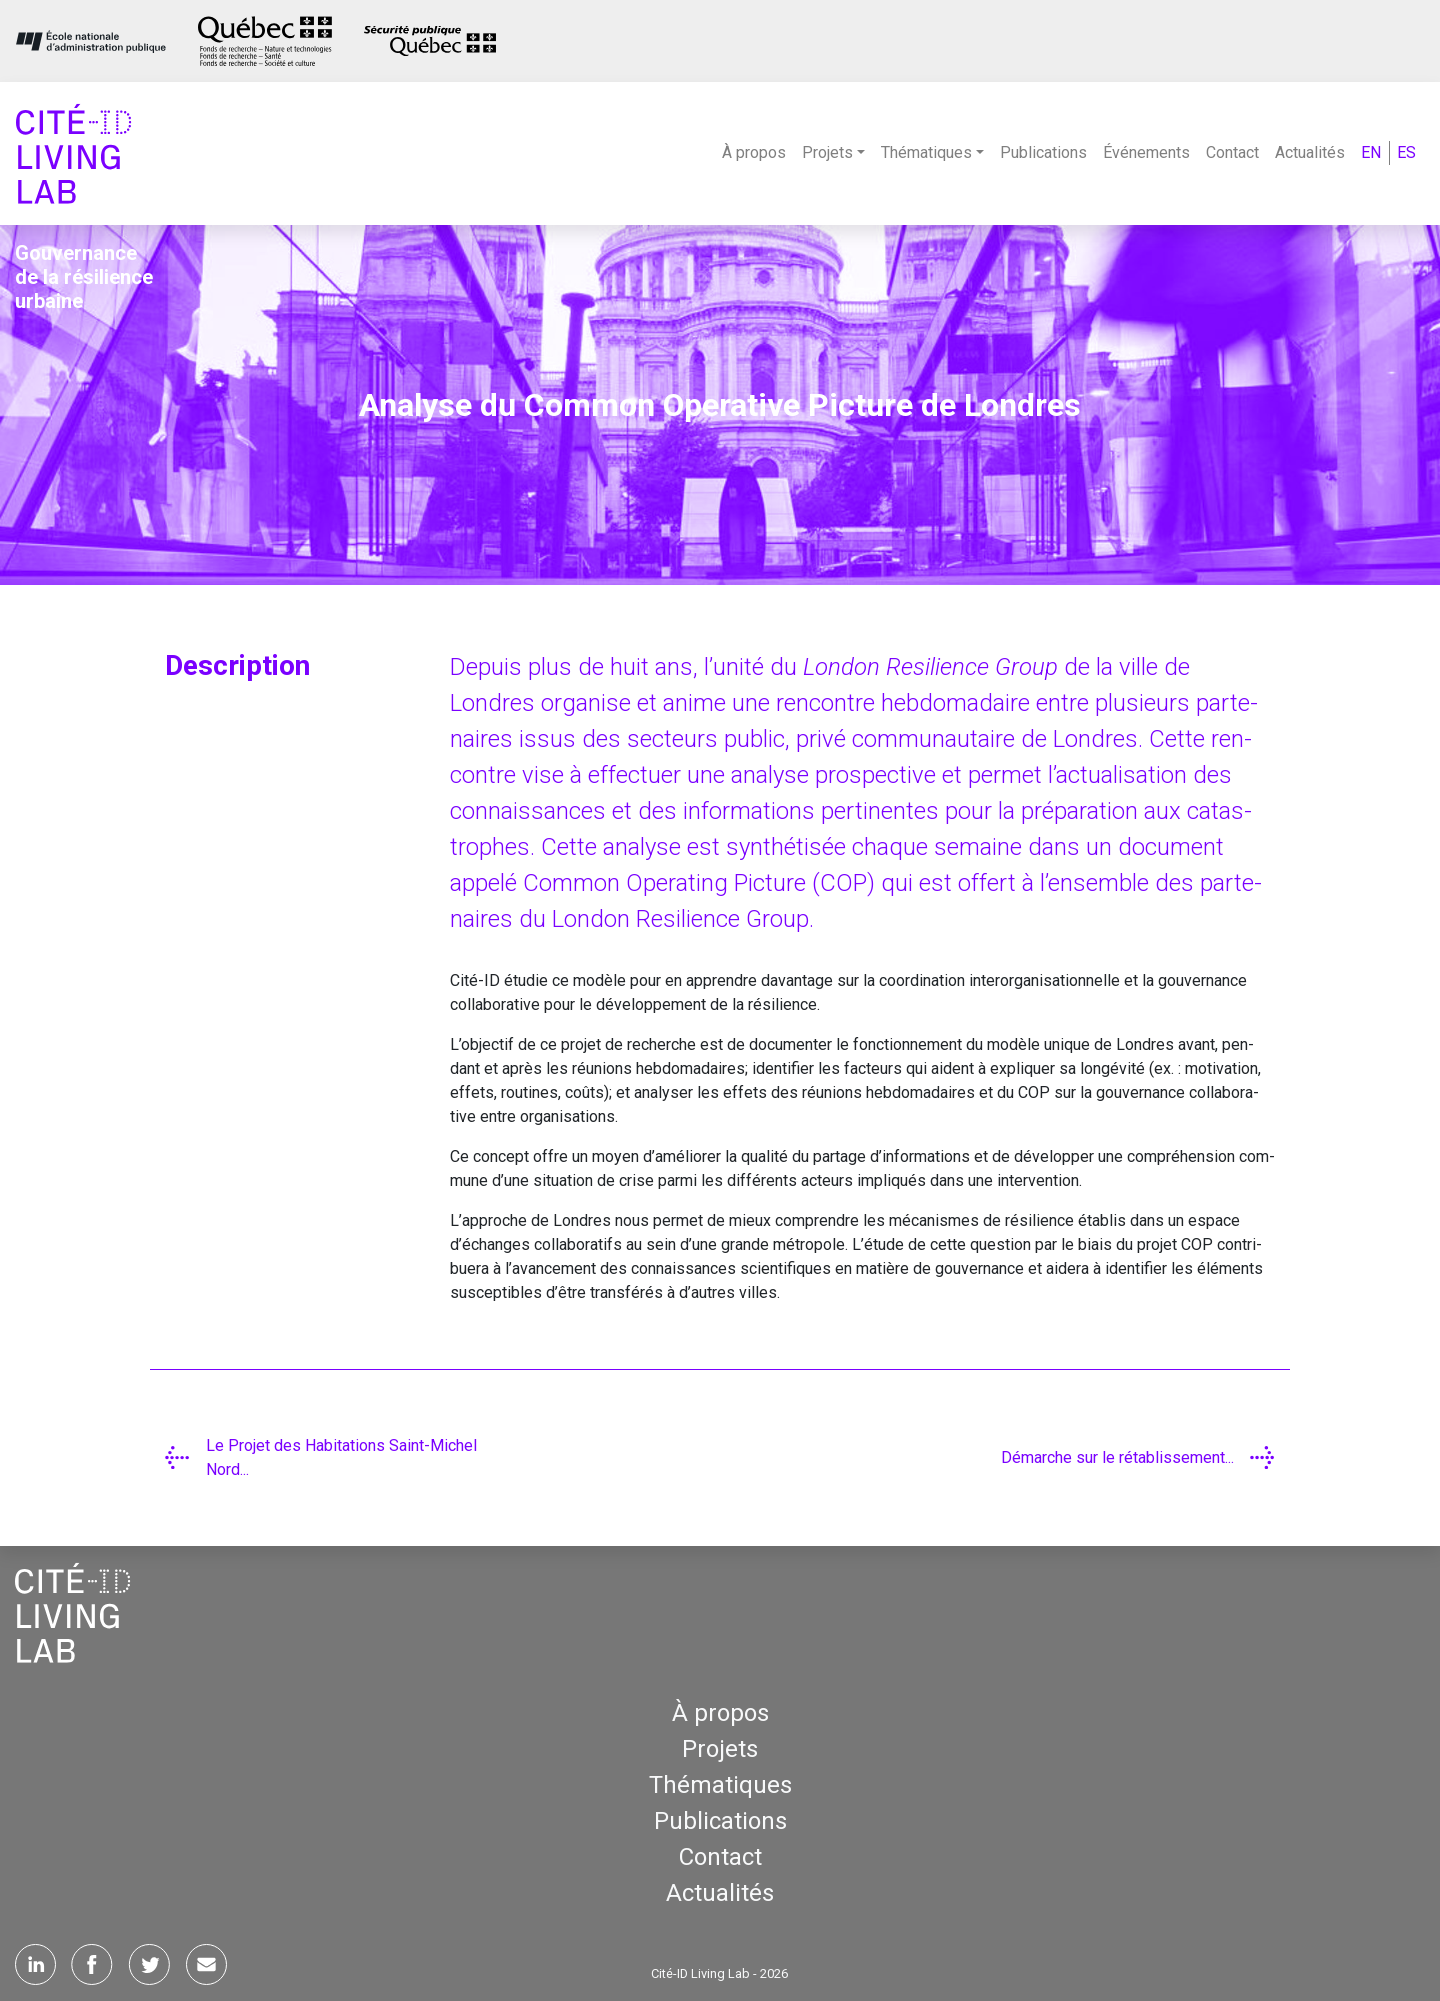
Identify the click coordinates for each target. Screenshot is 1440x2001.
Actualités (1310, 152)
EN (1371, 152)
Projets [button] (827, 152)
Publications (1043, 152)
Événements (1146, 152)
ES (1406, 152)
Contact (1232, 152)
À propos (754, 152)
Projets (720, 1749)
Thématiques (720, 1785)
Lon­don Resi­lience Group (930, 667)
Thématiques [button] (926, 152)
